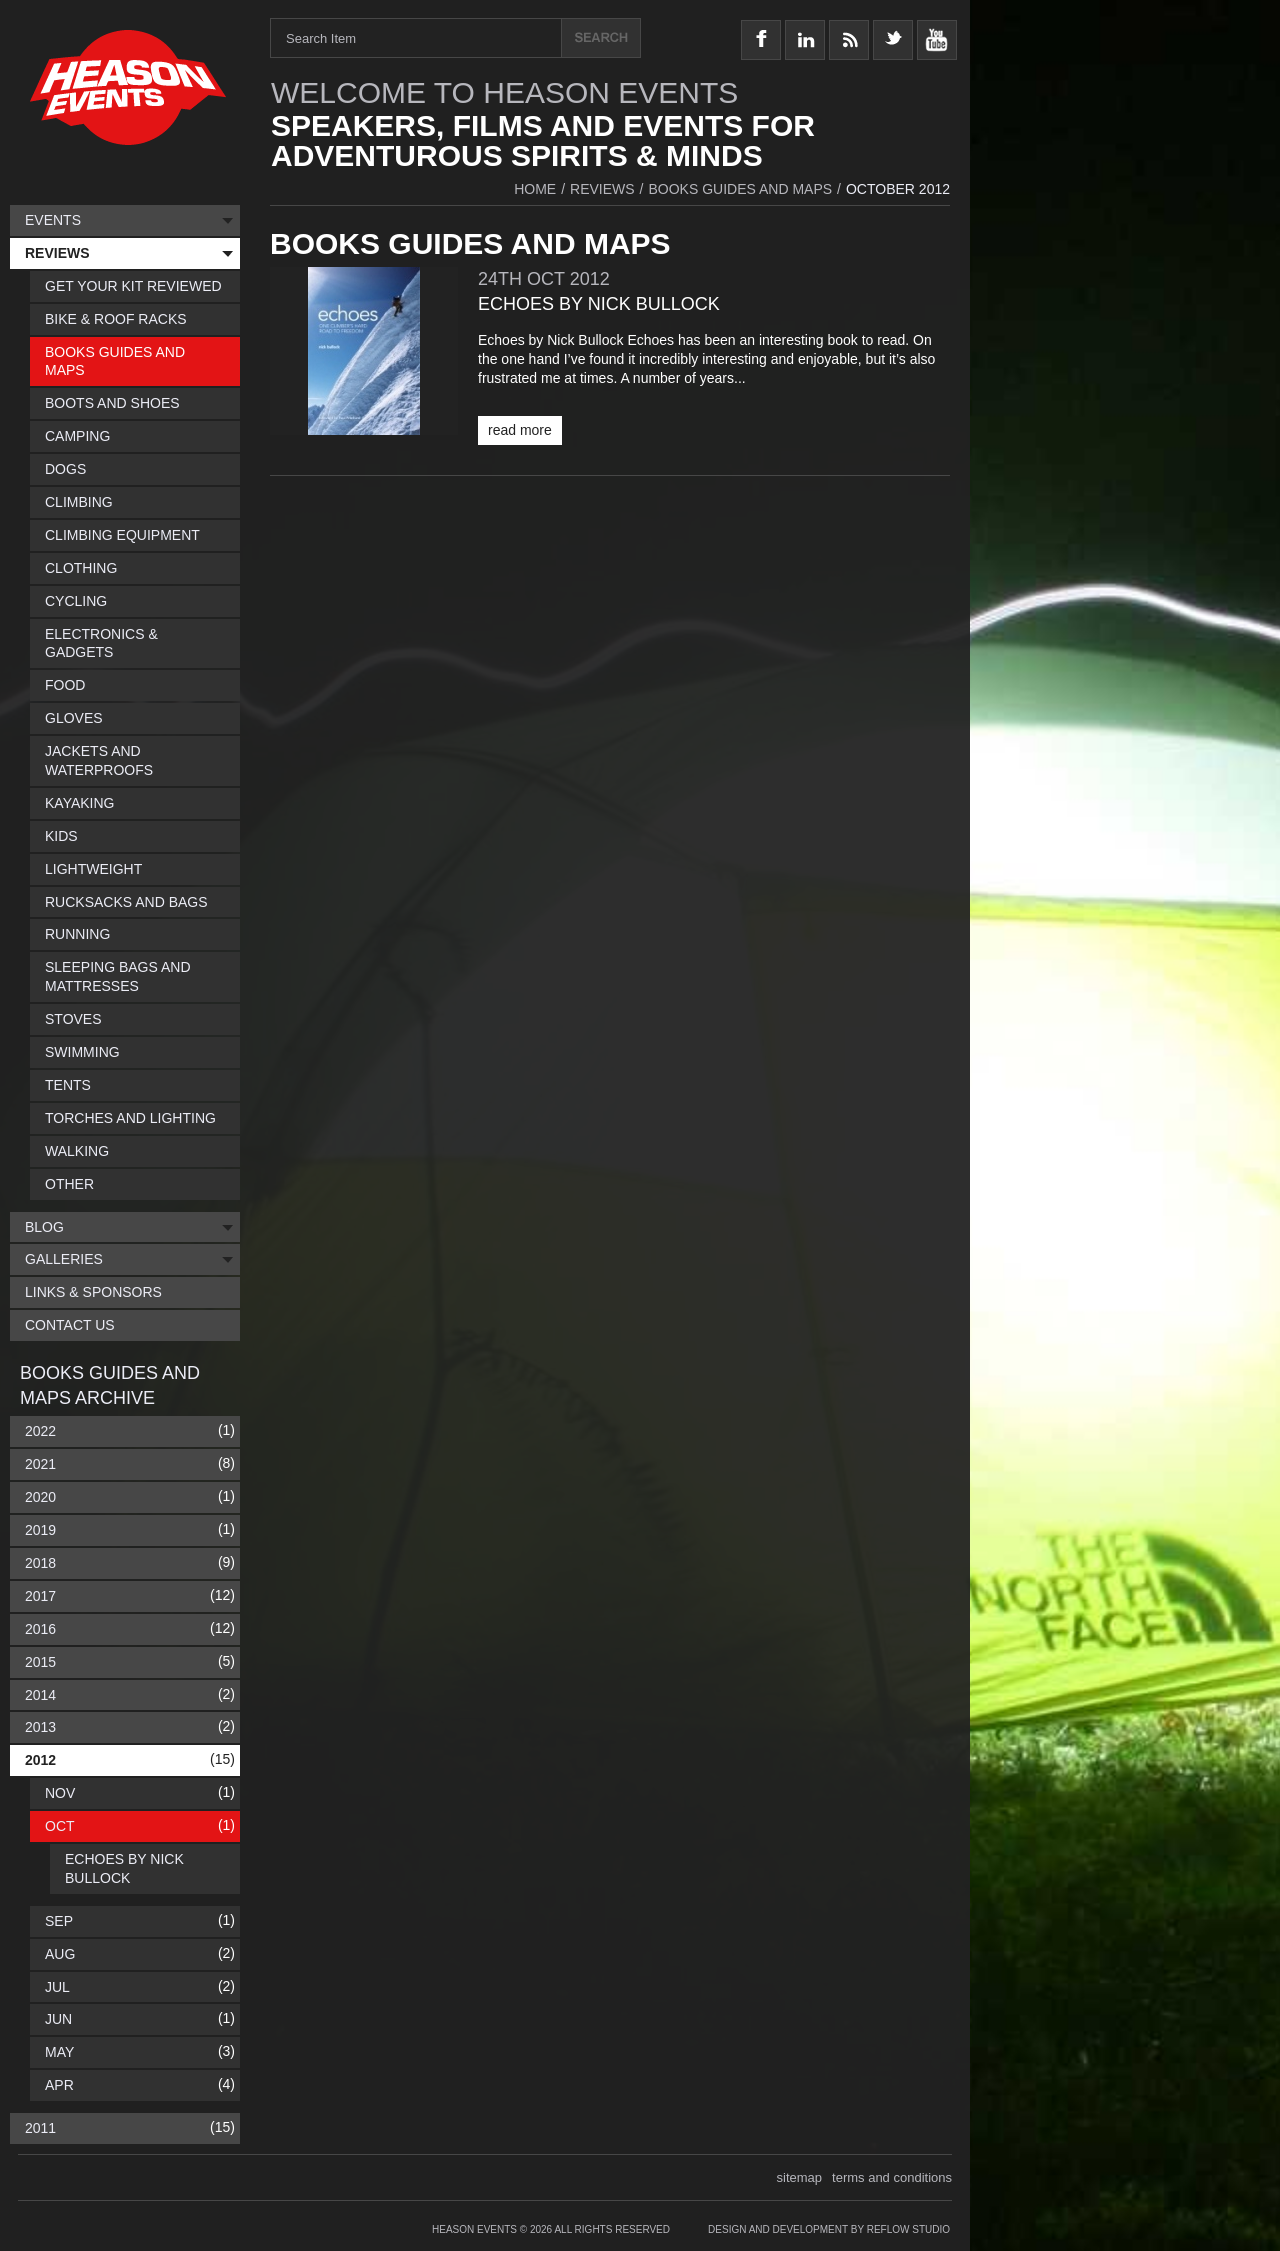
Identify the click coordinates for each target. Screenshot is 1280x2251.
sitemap (800, 2177)
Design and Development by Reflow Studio (829, 2229)
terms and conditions (892, 2177)
